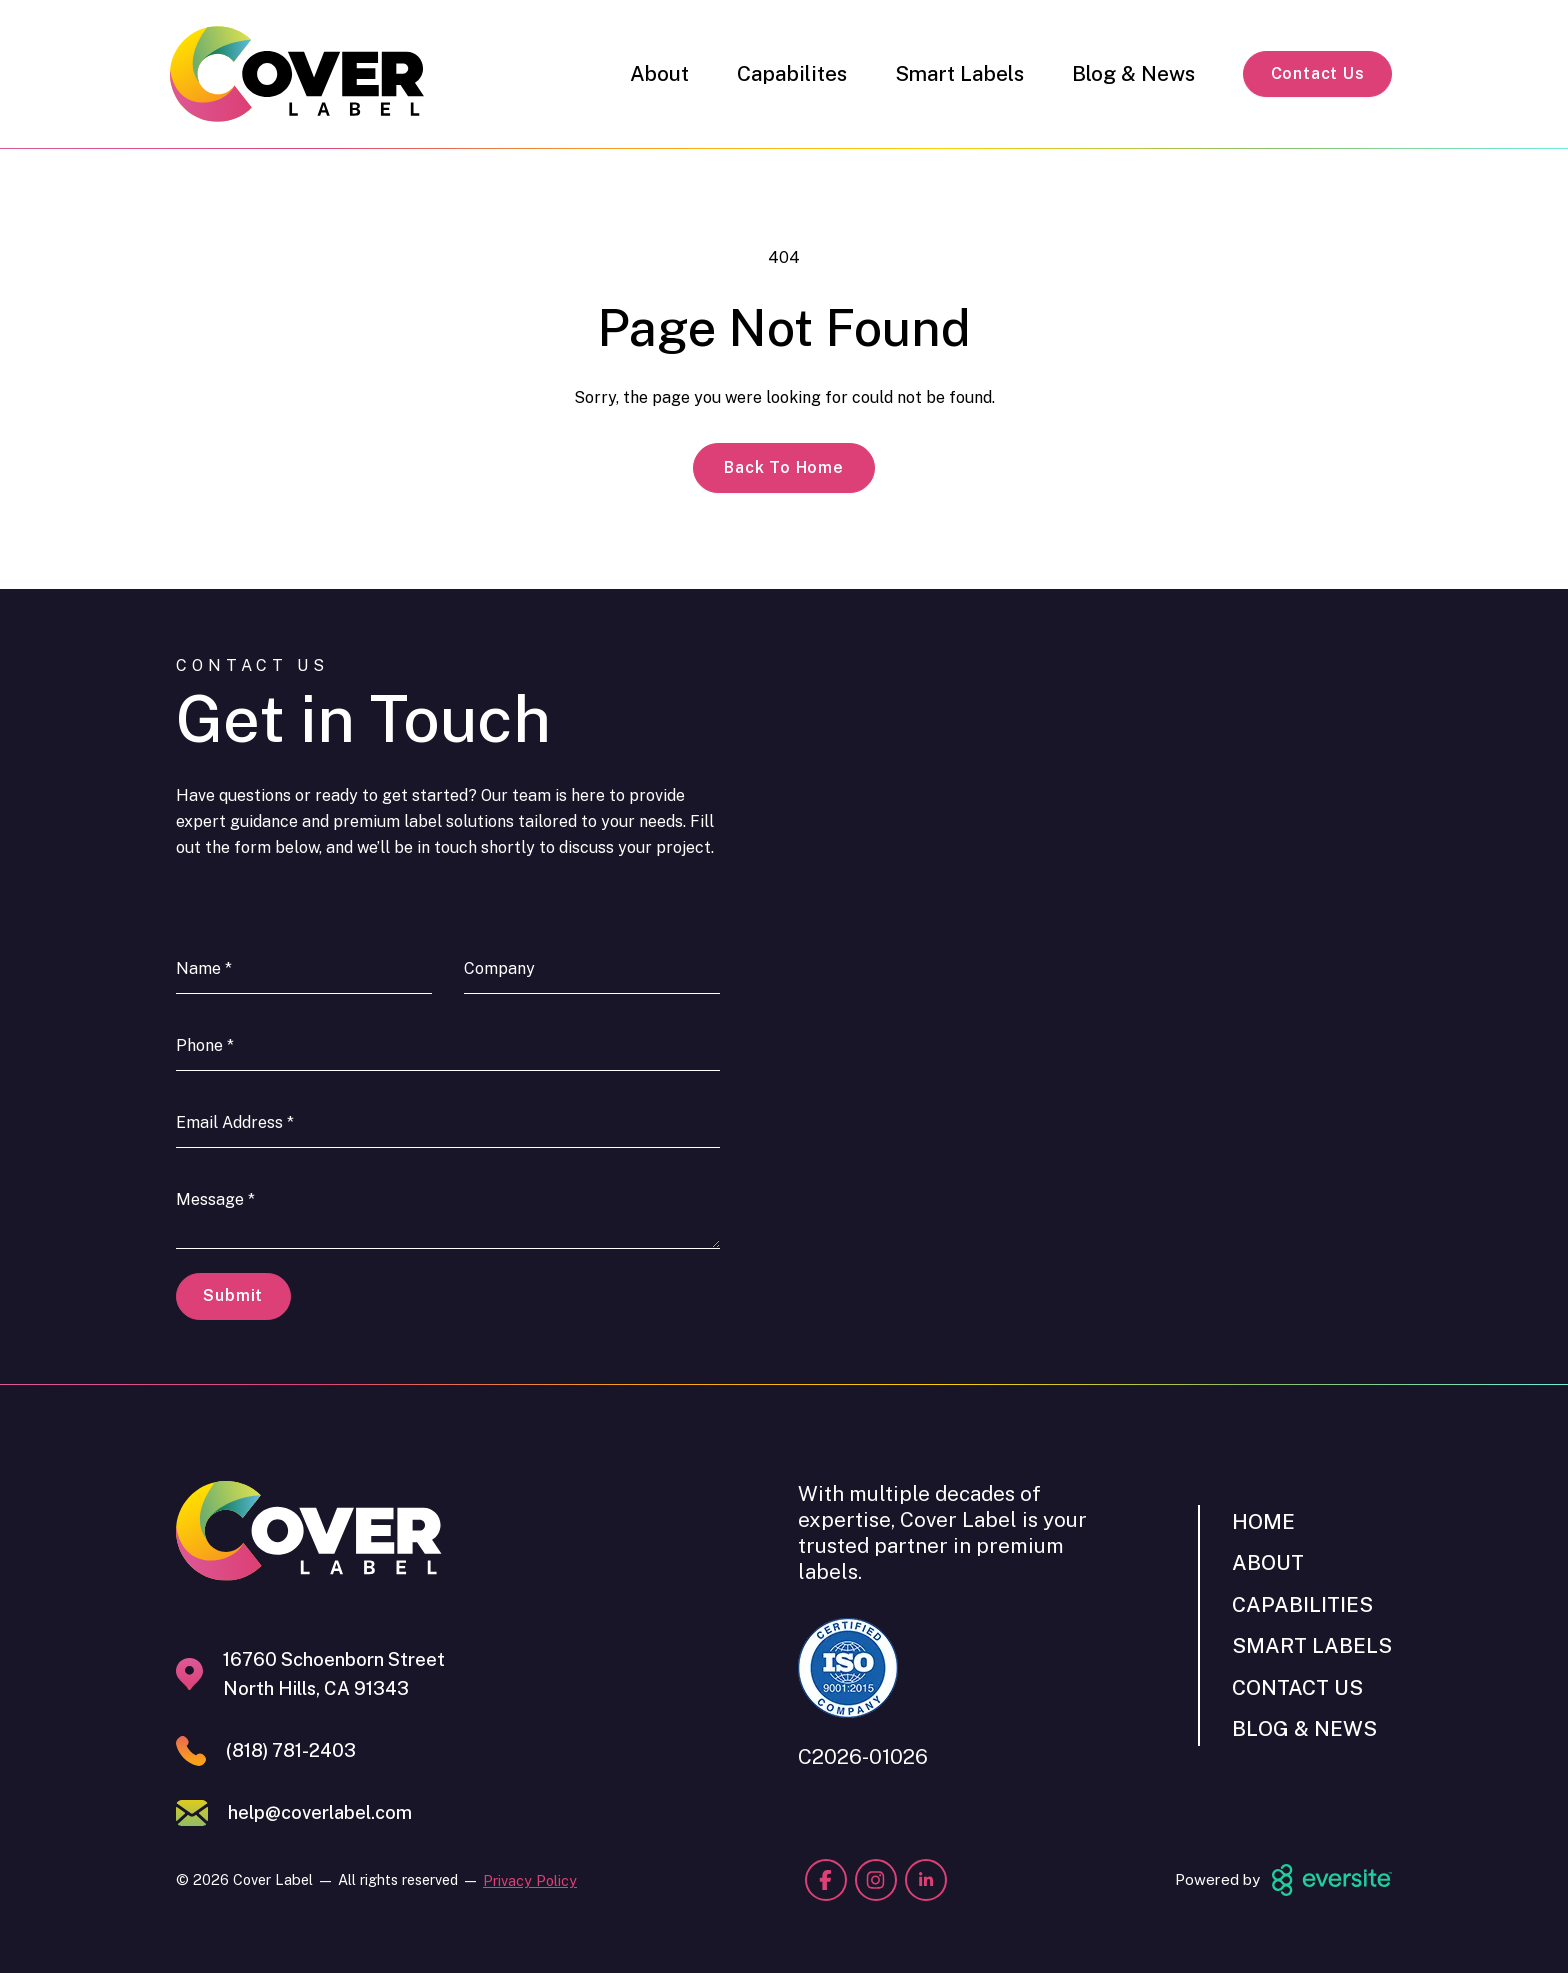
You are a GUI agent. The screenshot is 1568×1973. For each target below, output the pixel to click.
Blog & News (1133, 73)
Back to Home (784, 467)
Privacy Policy (530, 1880)
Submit (233, 1295)
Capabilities (1302, 1604)
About (659, 73)
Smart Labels (959, 73)
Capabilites (792, 73)
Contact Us (1318, 73)
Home (1263, 1521)
